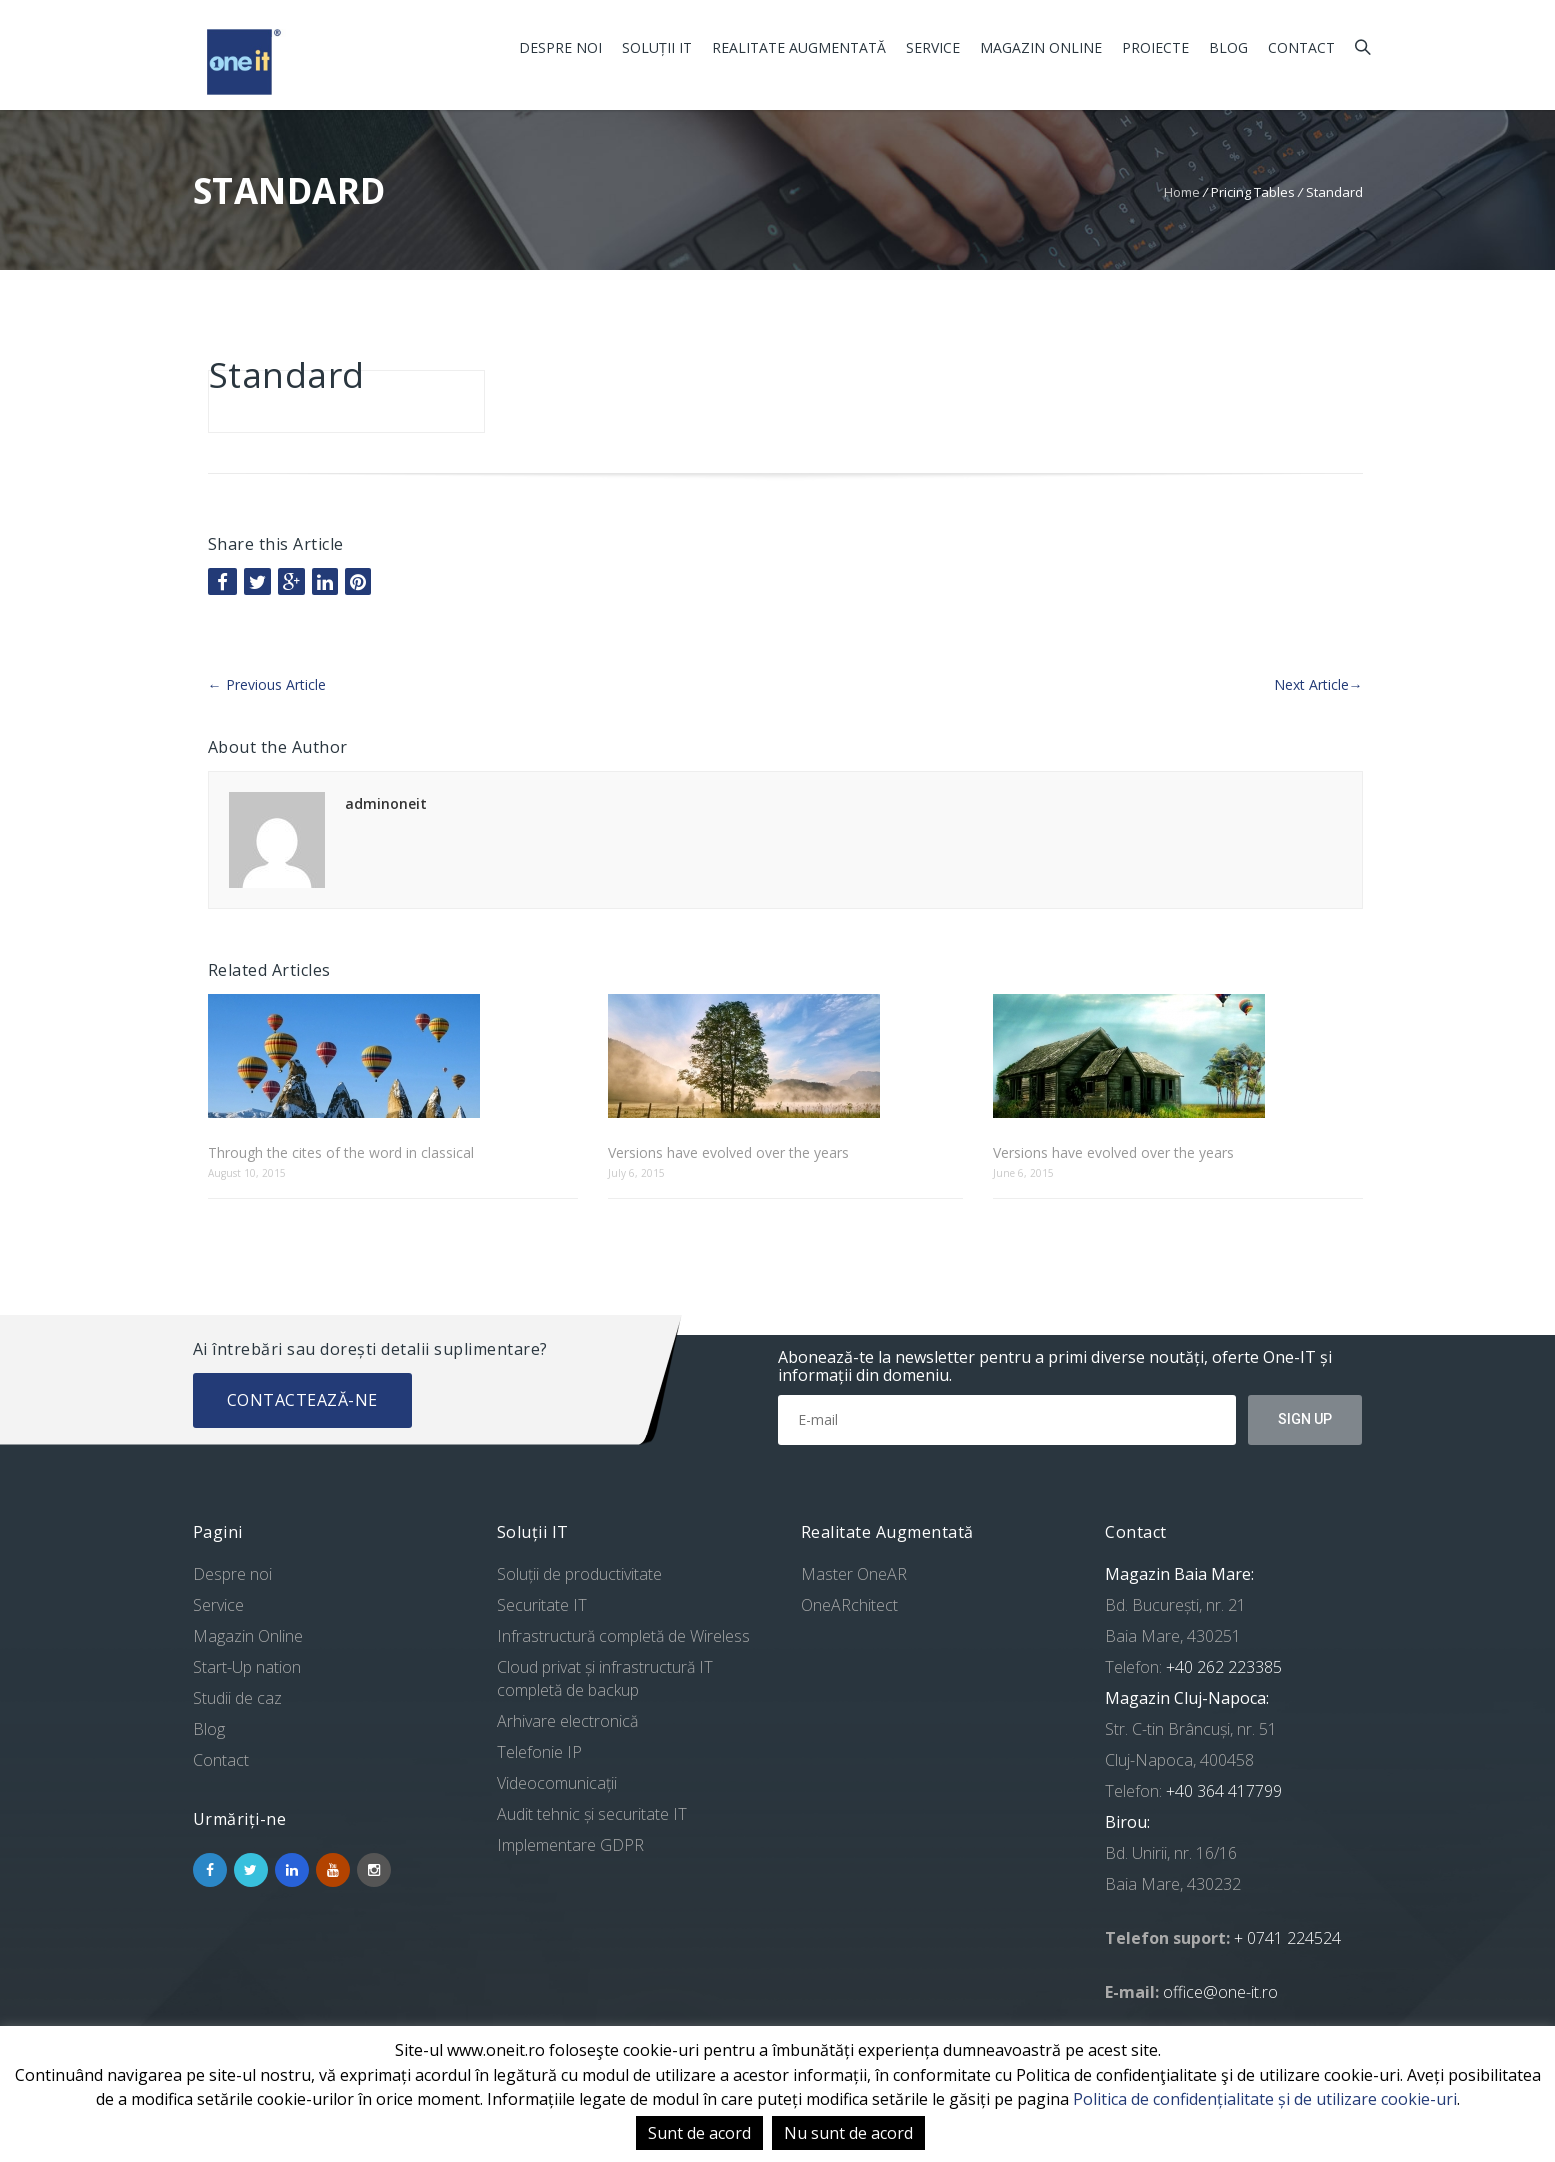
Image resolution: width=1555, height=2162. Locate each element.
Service (933, 47)
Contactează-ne (302, 1400)
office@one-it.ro (1220, 1992)
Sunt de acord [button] (699, 2133)
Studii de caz (237, 1698)
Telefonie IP (539, 1752)
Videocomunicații (557, 1783)
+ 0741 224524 (1287, 1938)
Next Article (1318, 684)
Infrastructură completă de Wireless (623, 1636)
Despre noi (560, 47)
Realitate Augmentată (799, 47)
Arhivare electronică (567, 1721)
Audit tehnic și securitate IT (592, 1814)
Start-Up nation (247, 1667)
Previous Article (267, 684)
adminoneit (386, 803)
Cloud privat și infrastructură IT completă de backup (605, 1678)
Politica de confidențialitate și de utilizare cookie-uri (1265, 2099)
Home (1182, 192)
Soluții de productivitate (579, 1574)
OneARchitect (849, 1605)
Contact (1301, 47)
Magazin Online (1041, 47)
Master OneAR (854, 1574)
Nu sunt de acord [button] (848, 2133)
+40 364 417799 (1222, 1791)
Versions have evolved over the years (728, 1152)
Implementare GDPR (570, 1845)
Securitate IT (542, 1605)
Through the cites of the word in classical (341, 1152)
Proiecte (1155, 47)
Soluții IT (657, 47)
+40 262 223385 (1222, 1667)
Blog (1228, 47)
